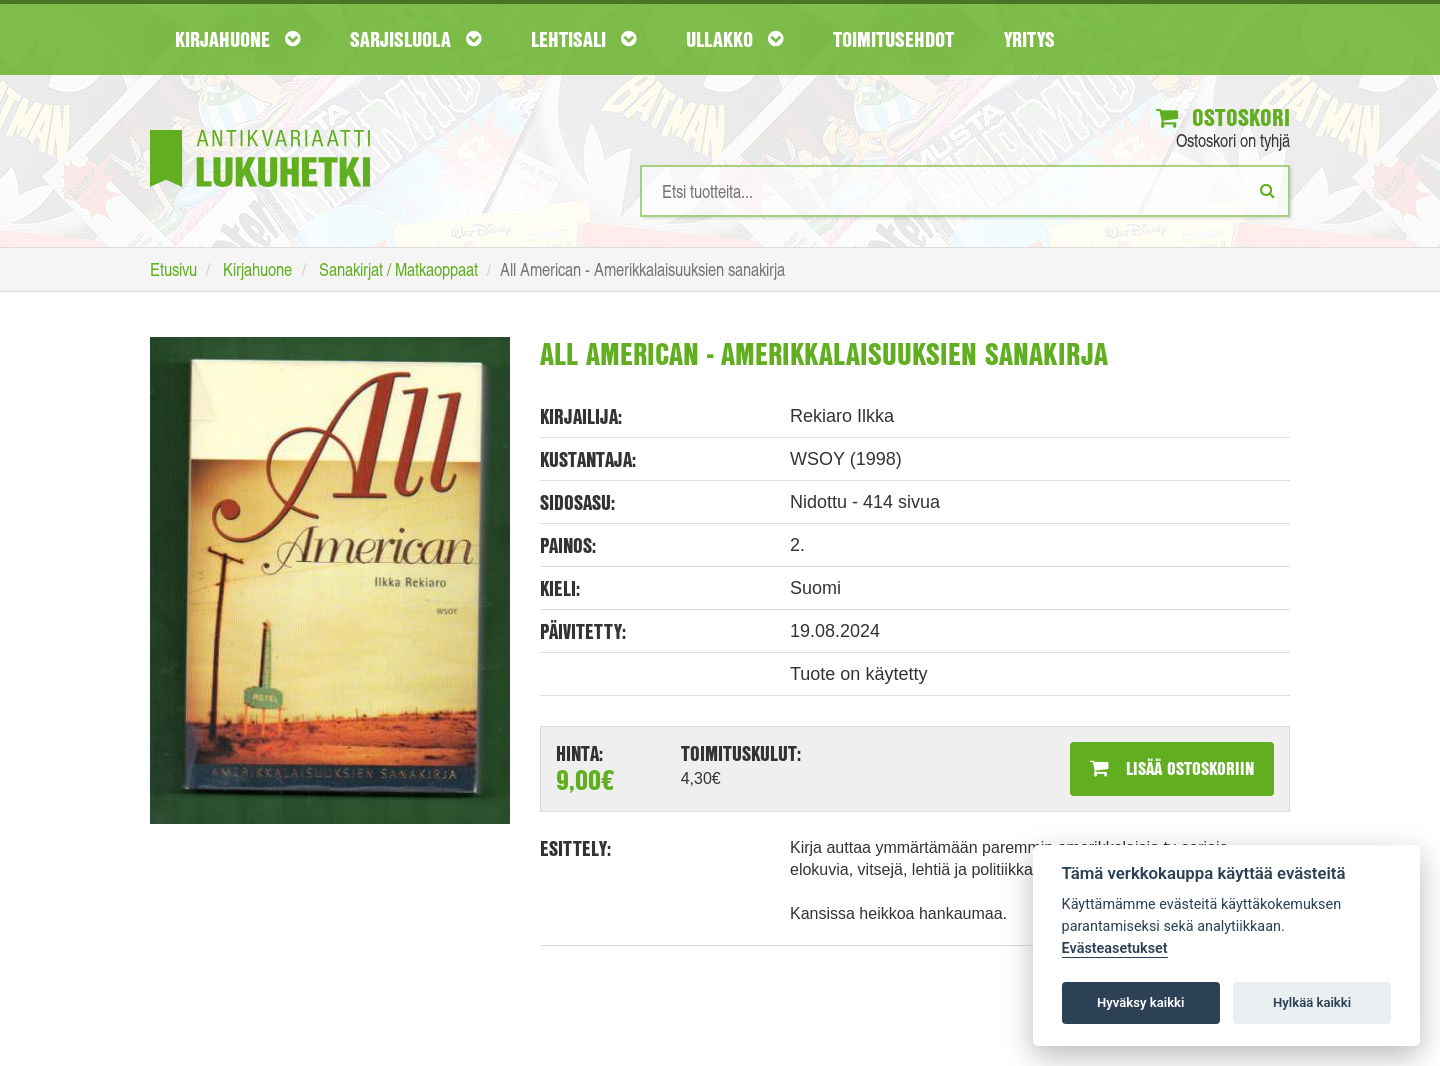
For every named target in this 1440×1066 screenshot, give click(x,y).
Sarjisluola (415, 39)
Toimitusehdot (893, 39)
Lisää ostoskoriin (1172, 768)
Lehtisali (583, 39)
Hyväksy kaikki (1140, 1002)
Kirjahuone (237, 39)
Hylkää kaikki (1312, 1002)
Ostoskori (1223, 117)
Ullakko (734, 39)
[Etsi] (1267, 190)
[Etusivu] (260, 128)
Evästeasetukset (1115, 948)
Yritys (1029, 39)
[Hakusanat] (965, 191)
